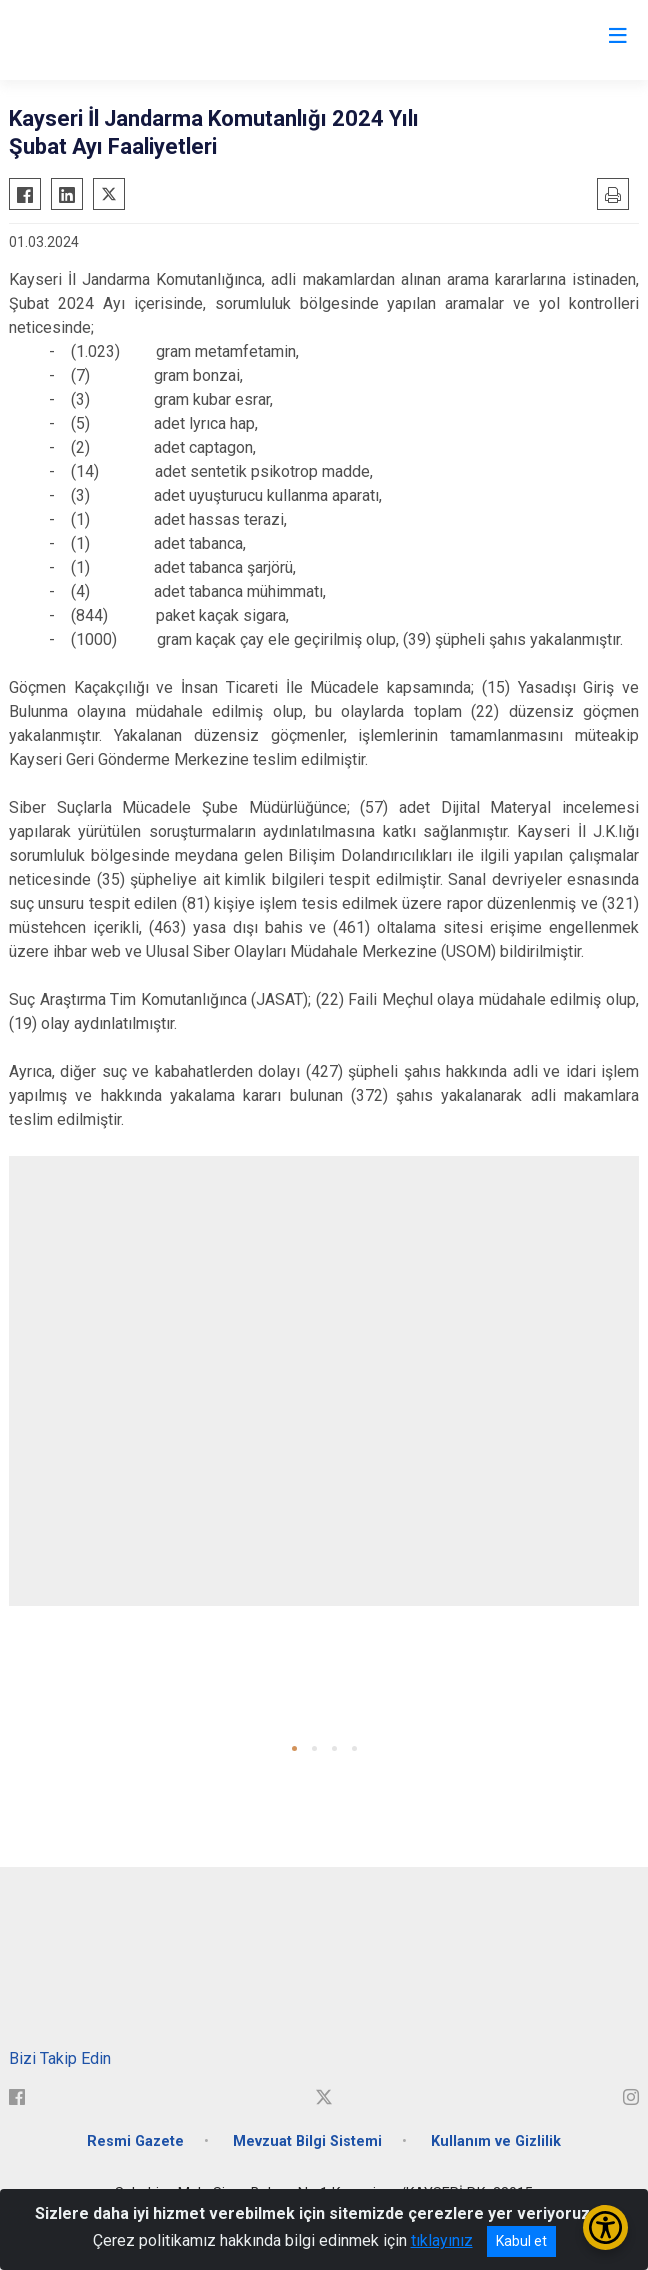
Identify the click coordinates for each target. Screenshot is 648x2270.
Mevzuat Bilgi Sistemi (307, 2141)
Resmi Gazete (135, 2141)
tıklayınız (442, 2240)
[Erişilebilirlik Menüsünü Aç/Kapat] (605, 2227)
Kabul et (521, 2241)
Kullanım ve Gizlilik (496, 2141)
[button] (294, 1748)
